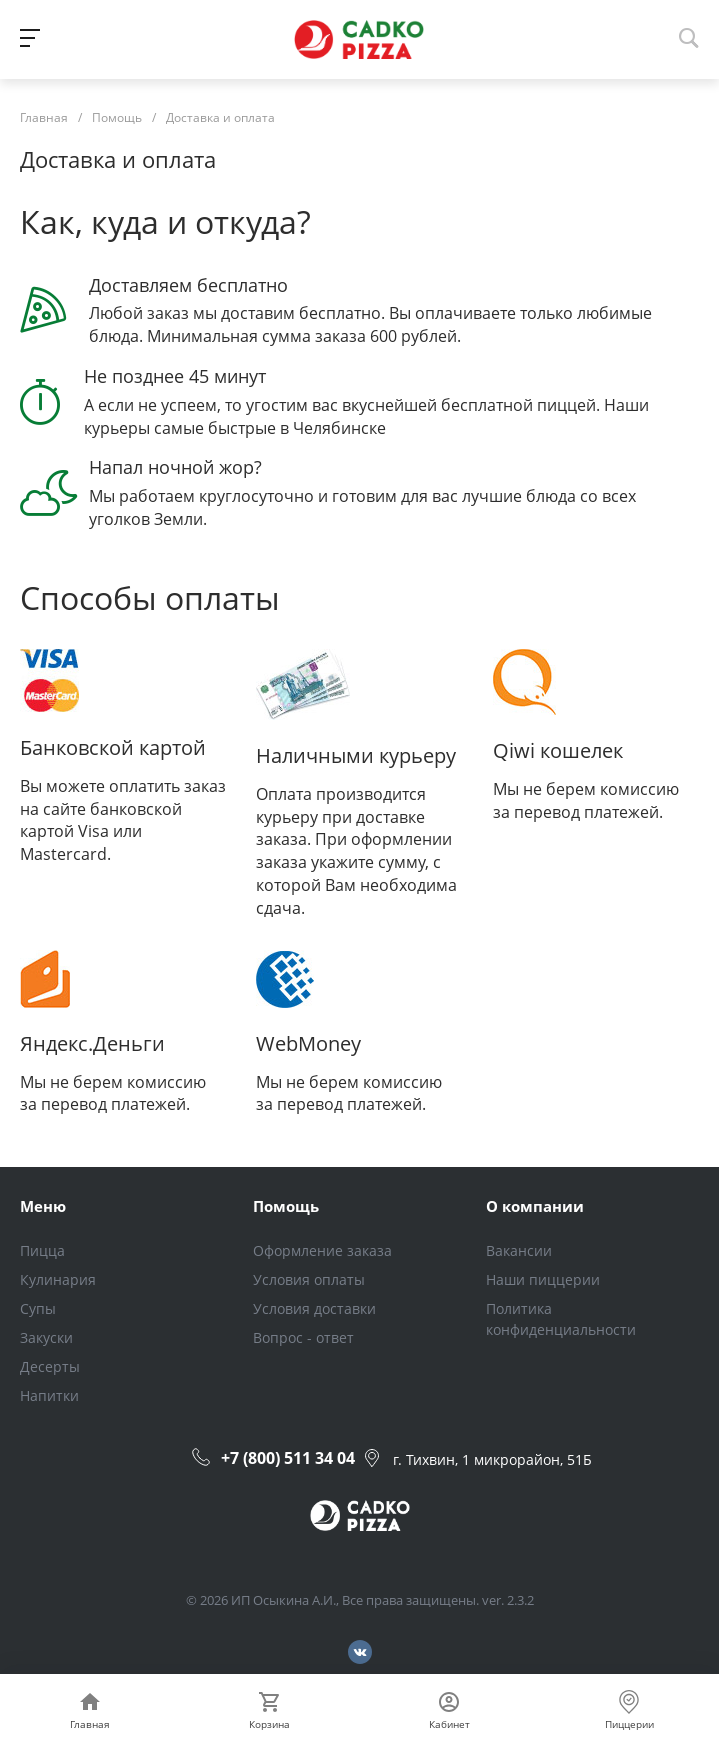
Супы (38, 1308)
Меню (43, 1206)
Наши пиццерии (543, 1279)
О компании (535, 1206)
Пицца (42, 1250)
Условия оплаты (309, 1279)
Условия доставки (314, 1308)
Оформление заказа (322, 1250)
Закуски (46, 1337)
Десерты (50, 1366)
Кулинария (58, 1279)
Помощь (286, 1206)
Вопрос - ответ (303, 1337)
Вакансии (519, 1250)
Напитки (49, 1395)
